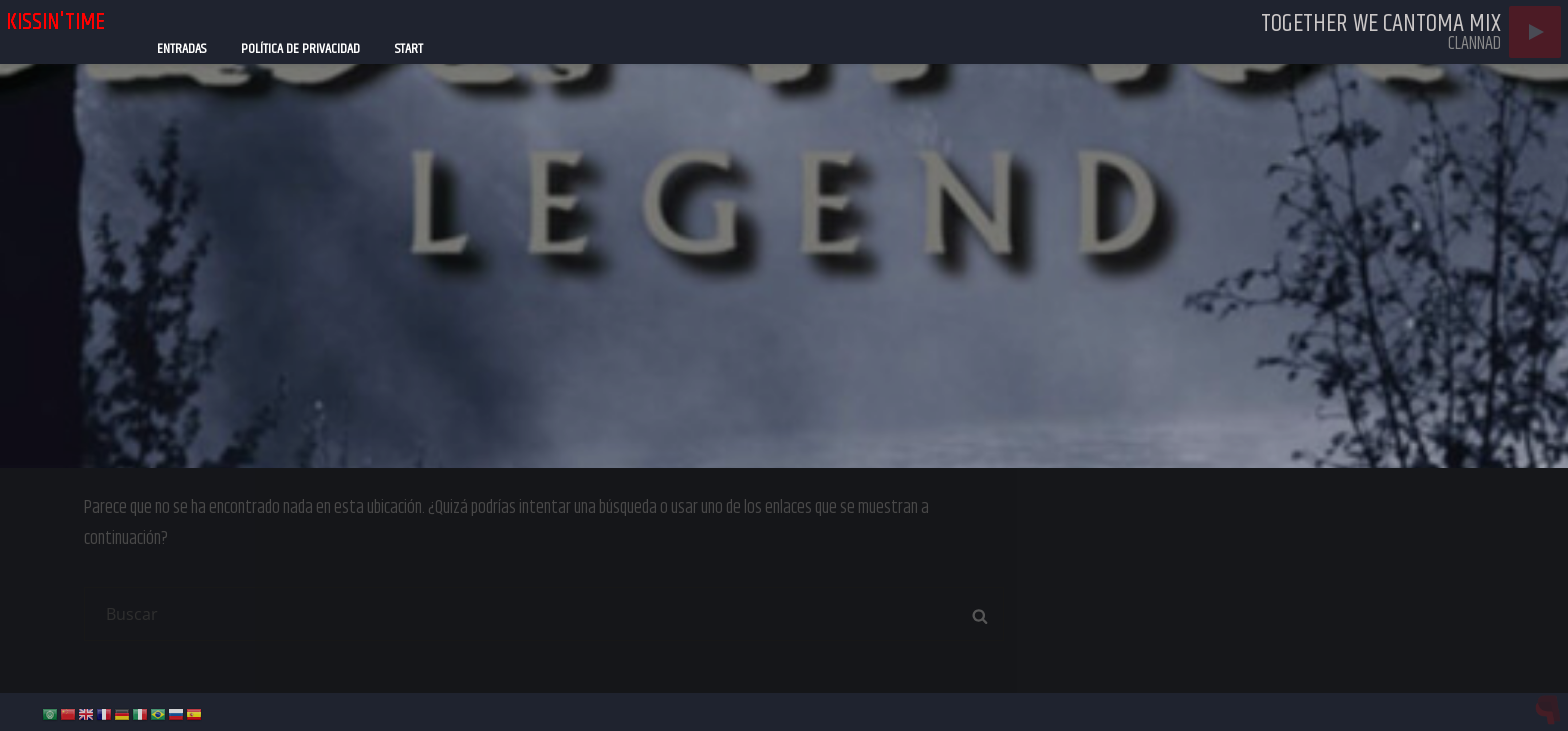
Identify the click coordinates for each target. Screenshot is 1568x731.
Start (409, 49)
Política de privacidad (300, 49)
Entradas (181, 49)
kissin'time (55, 22)
